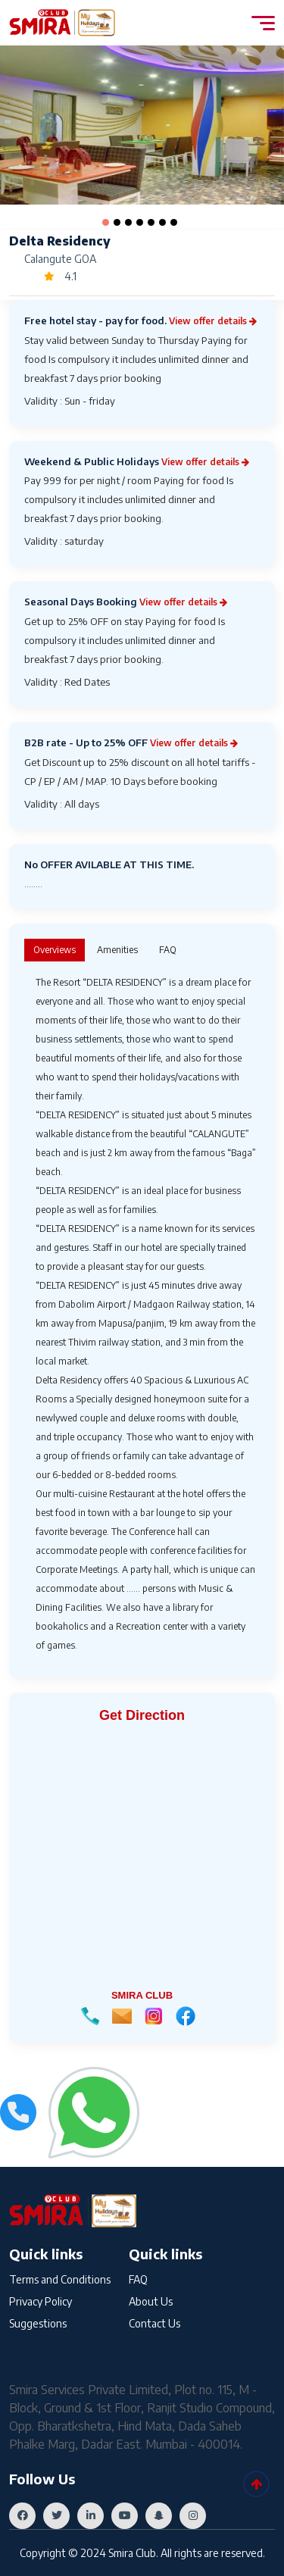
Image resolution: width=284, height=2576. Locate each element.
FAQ (138, 2279)
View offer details (213, 321)
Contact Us (154, 2323)
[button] (105, 222)
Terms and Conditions (60, 2279)
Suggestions (38, 2323)
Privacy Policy (40, 2301)
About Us (151, 2301)
